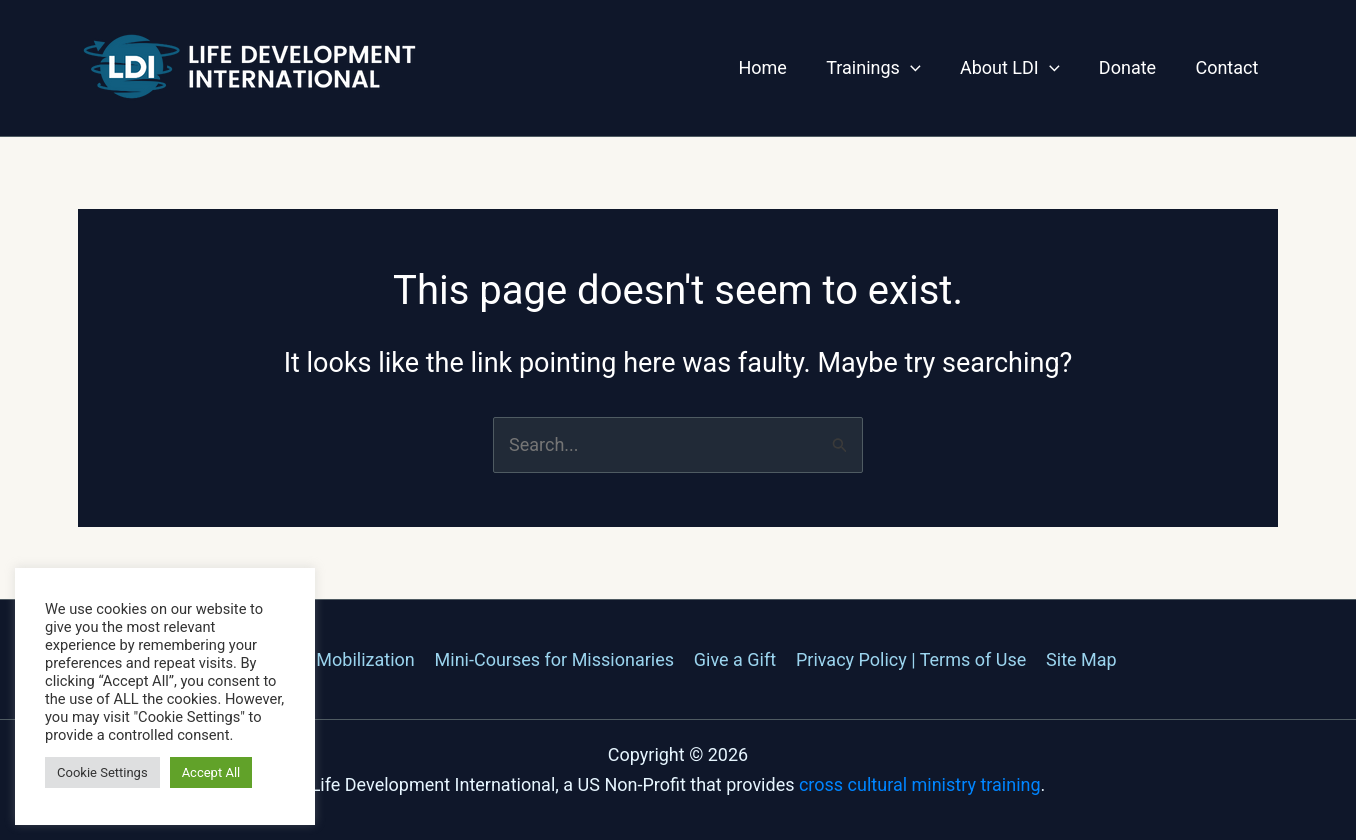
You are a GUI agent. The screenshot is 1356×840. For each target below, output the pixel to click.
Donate (1132, 67)
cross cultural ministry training (920, 784)
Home (777, 67)
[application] (921, 68)
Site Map (1077, 659)
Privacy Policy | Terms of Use (909, 659)
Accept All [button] (211, 772)
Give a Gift (735, 659)
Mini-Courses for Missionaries (555, 659)
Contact (1228, 67)
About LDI (1018, 68)
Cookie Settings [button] (102, 772)
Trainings (885, 68)
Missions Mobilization (330, 659)
